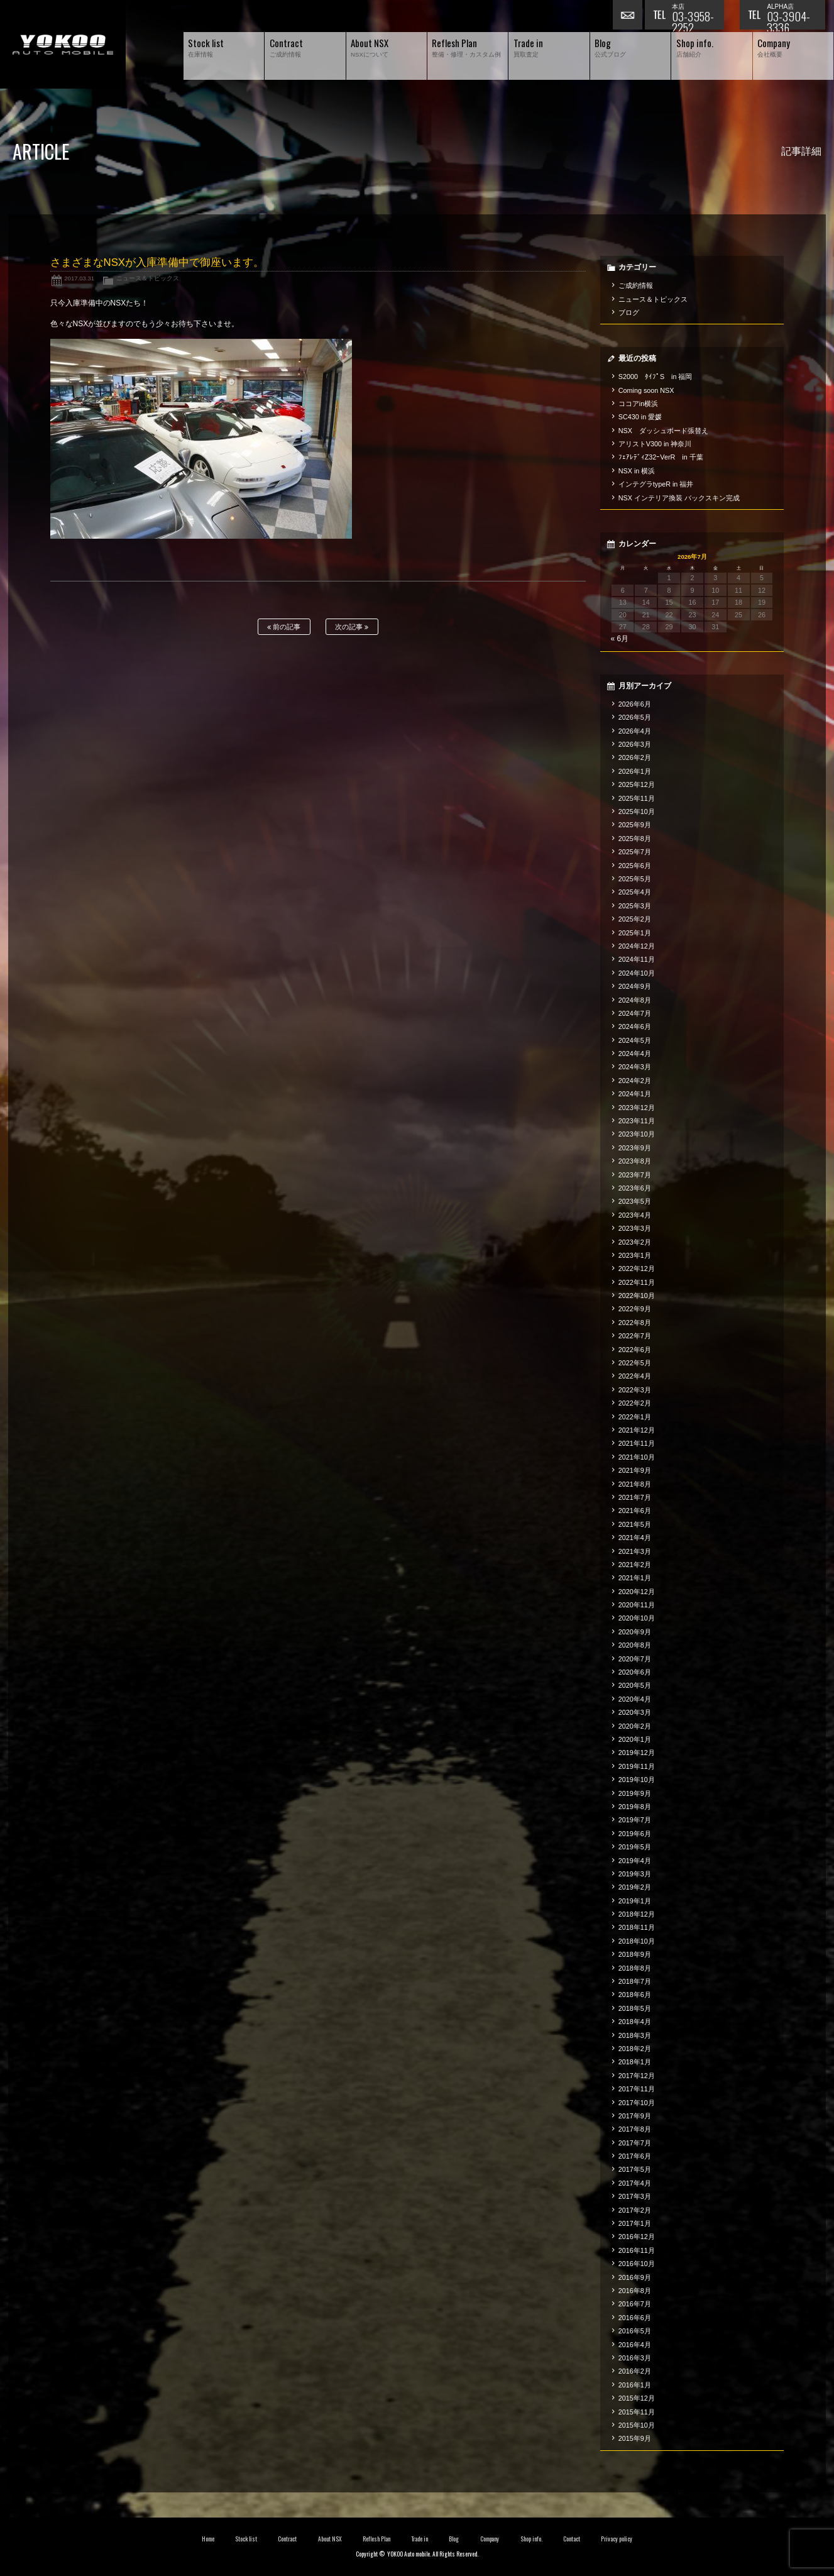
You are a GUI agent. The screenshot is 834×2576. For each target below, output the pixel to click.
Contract (287, 2539)
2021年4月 (634, 1537)
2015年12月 (636, 2398)
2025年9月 (634, 824)
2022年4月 (634, 1376)
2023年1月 (634, 1255)
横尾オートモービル (63, 44)
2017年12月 (636, 2075)
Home (208, 2539)
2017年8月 (634, 2129)
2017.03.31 (79, 278)
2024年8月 (634, 1000)
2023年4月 (634, 1215)
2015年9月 (634, 2438)
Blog (454, 2539)
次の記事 (351, 627)
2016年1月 (634, 2385)
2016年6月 (634, 2317)
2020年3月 (634, 1712)
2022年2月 (634, 1403)
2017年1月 (634, 2223)
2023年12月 (636, 1107)
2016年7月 (634, 2304)
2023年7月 (634, 1175)
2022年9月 (634, 1309)
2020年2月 (634, 1726)
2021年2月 (634, 1564)
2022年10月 (636, 1295)
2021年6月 (634, 1510)
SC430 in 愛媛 (640, 417)
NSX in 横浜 (637, 471)
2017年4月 (634, 2183)
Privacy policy (616, 2539)
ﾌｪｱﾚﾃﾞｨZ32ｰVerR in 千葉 (660, 457)
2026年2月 (634, 757)
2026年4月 (634, 731)
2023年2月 (634, 1242)
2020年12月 (636, 1591)
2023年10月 (636, 1134)
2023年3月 (634, 1228)
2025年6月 (634, 865)
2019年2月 (634, 1887)
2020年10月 (636, 1618)
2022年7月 (634, 1336)
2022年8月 (634, 1322)
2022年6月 (634, 1349)
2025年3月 (634, 906)
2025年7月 (634, 852)
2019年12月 (636, 1752)
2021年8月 (634, 1484)
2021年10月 (636, 1457)
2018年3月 (634, 2035)
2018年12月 (636, 1914)
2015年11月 (636, 2412)
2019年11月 (636, 1766)
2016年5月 (634, 2331)
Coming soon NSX (646, 390)
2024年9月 (634, 986)
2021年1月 (634, 1578)
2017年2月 (634, 2210)
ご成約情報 (635, 285)
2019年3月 (634, 1874)
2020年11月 (636, 1605)
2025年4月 (634, 892)
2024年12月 (636, 946)
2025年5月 (634, 879)
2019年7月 (634, 1820)
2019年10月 (636, 1779)
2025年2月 (634, 919)
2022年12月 (636, 1268)
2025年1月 (634, 933)
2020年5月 (634, 1685)
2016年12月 (636, 2236)
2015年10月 (636, 2425)
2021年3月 (634, 1551)
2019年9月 (634, 1793)
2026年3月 (634, 744)
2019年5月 (634, 1847)
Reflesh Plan (376, 2539)
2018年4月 (634, 2021)
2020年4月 (634, 1699)
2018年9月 (634, 1954)
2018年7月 (634, 1981)
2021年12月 (636, 1430)
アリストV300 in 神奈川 (654, 444)
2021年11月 (636, 1443)
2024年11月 (636, 959)
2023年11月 (636, 1121)
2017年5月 (634, 2169)
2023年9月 (634, 1148)
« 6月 (619, 638)
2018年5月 (634, 2008)
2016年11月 (636, 2250)
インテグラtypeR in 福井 (655, 484)
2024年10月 (636, 973)
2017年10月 (636, 2102)
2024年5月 (634, 1040)
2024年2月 (634, 1080)
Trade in (419, 2539)
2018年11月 (636, 1927)
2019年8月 (634, 1806)
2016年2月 (634, 2371)
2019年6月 (634, 1833)
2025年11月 (636, 798)
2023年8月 (634, 1161)
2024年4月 (634, 1053)
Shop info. (531, 2539)
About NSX (330, 2539)
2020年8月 (634, 1645)
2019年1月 (634, 1901)
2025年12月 (636, 784)
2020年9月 (634, 1632)
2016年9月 (634, 2277)
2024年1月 (634, 1094)
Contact (571, 2539)
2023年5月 (634, 1201)
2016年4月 (634, 2344)
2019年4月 (634, 1860)
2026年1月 (634, 771)
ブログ (628, 312)
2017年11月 (636, 2089)
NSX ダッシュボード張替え (663, 430)
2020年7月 (634, 1659)
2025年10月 (636, 811)
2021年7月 (634, 1497)
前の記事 (283, 627)
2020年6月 (634, 1672)
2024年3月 (634, 1067)
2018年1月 (634, 2062)
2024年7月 (634, 1013)
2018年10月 (636, 1941)
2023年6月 (634, 1188)
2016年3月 (634, 2358)
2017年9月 (634, 2116)
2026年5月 (634, 717)
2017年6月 (634, 2156)
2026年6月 (634, 704)
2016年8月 (634, 2290)
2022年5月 (634, 1363)
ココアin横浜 (638, 403)
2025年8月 (634, 838)
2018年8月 (634, 1968)
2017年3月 (634, 2196)
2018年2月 (634, 2048)
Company (490, 2539)
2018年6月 (634, 1994)
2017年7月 (634, 2143)
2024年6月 (634, 1026)
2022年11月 (636, 1282)
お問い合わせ (628, 15)
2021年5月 (634, 1524)
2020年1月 (634, 1739)
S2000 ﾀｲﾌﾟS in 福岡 (655, 376)
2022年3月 (634, 1390)
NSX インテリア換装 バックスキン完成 (679, 498)
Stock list (246, 2539)
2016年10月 (636, 2263)
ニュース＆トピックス (147, 278)
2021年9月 (634, 1470)
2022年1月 (634, 1417)
